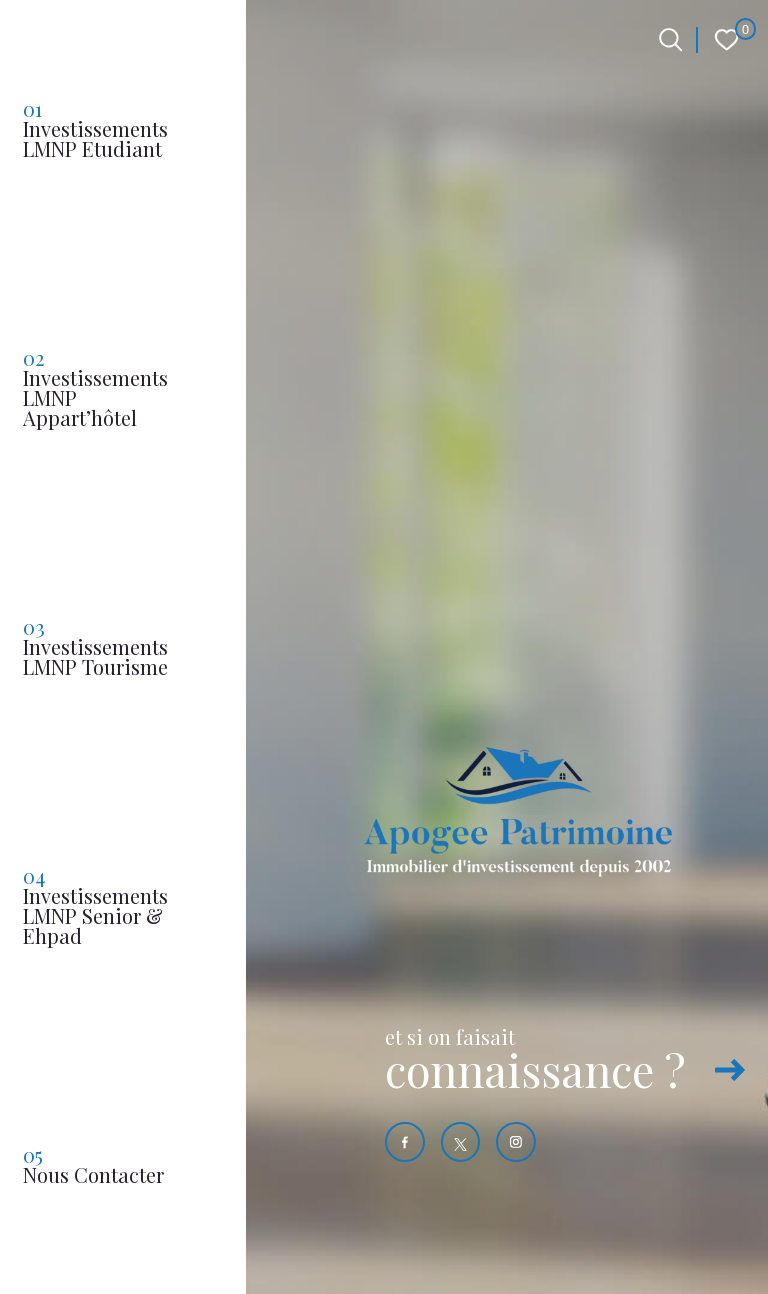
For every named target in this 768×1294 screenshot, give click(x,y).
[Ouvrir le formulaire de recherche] (670, 39)
